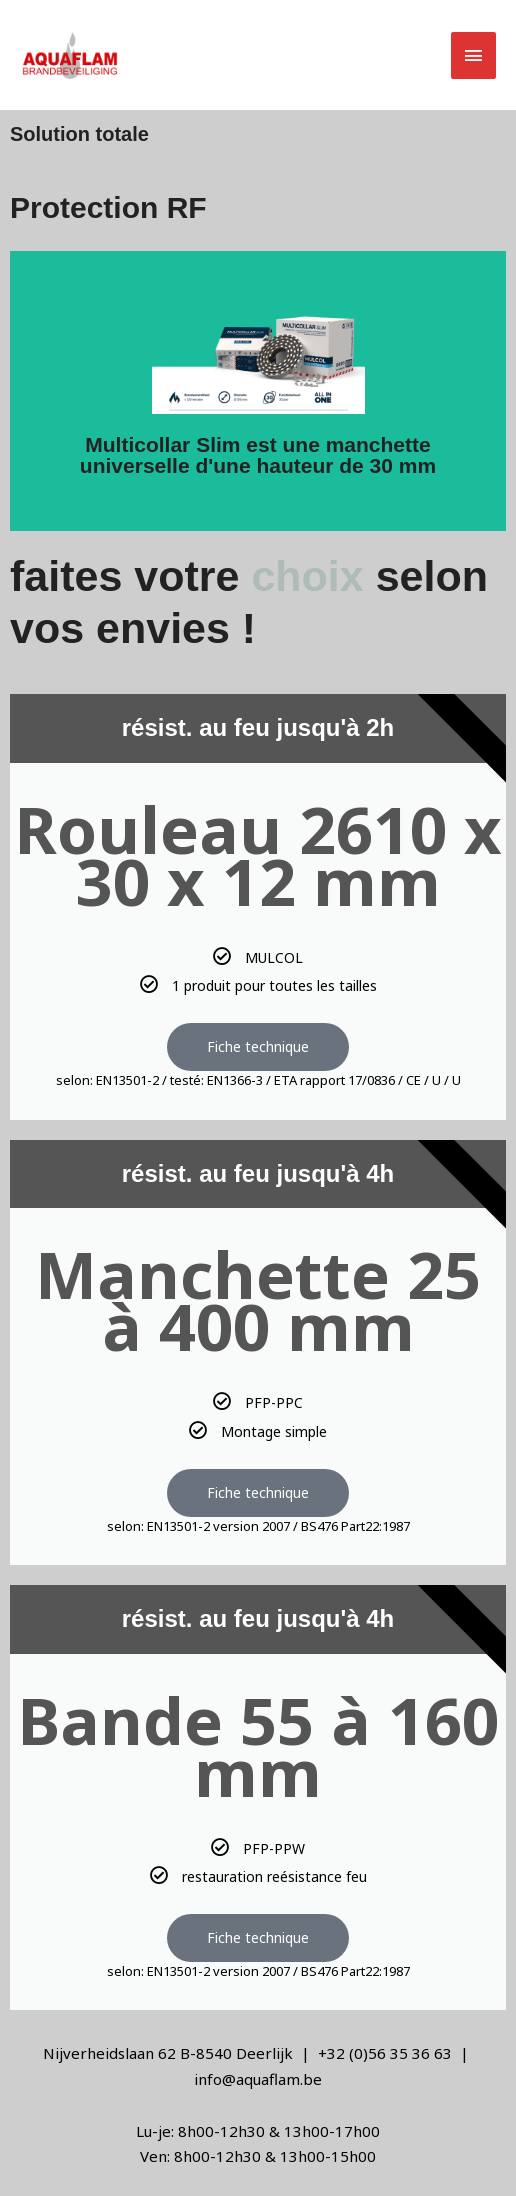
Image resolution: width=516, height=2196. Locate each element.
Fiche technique (258, 1046)
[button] (359, 55)
